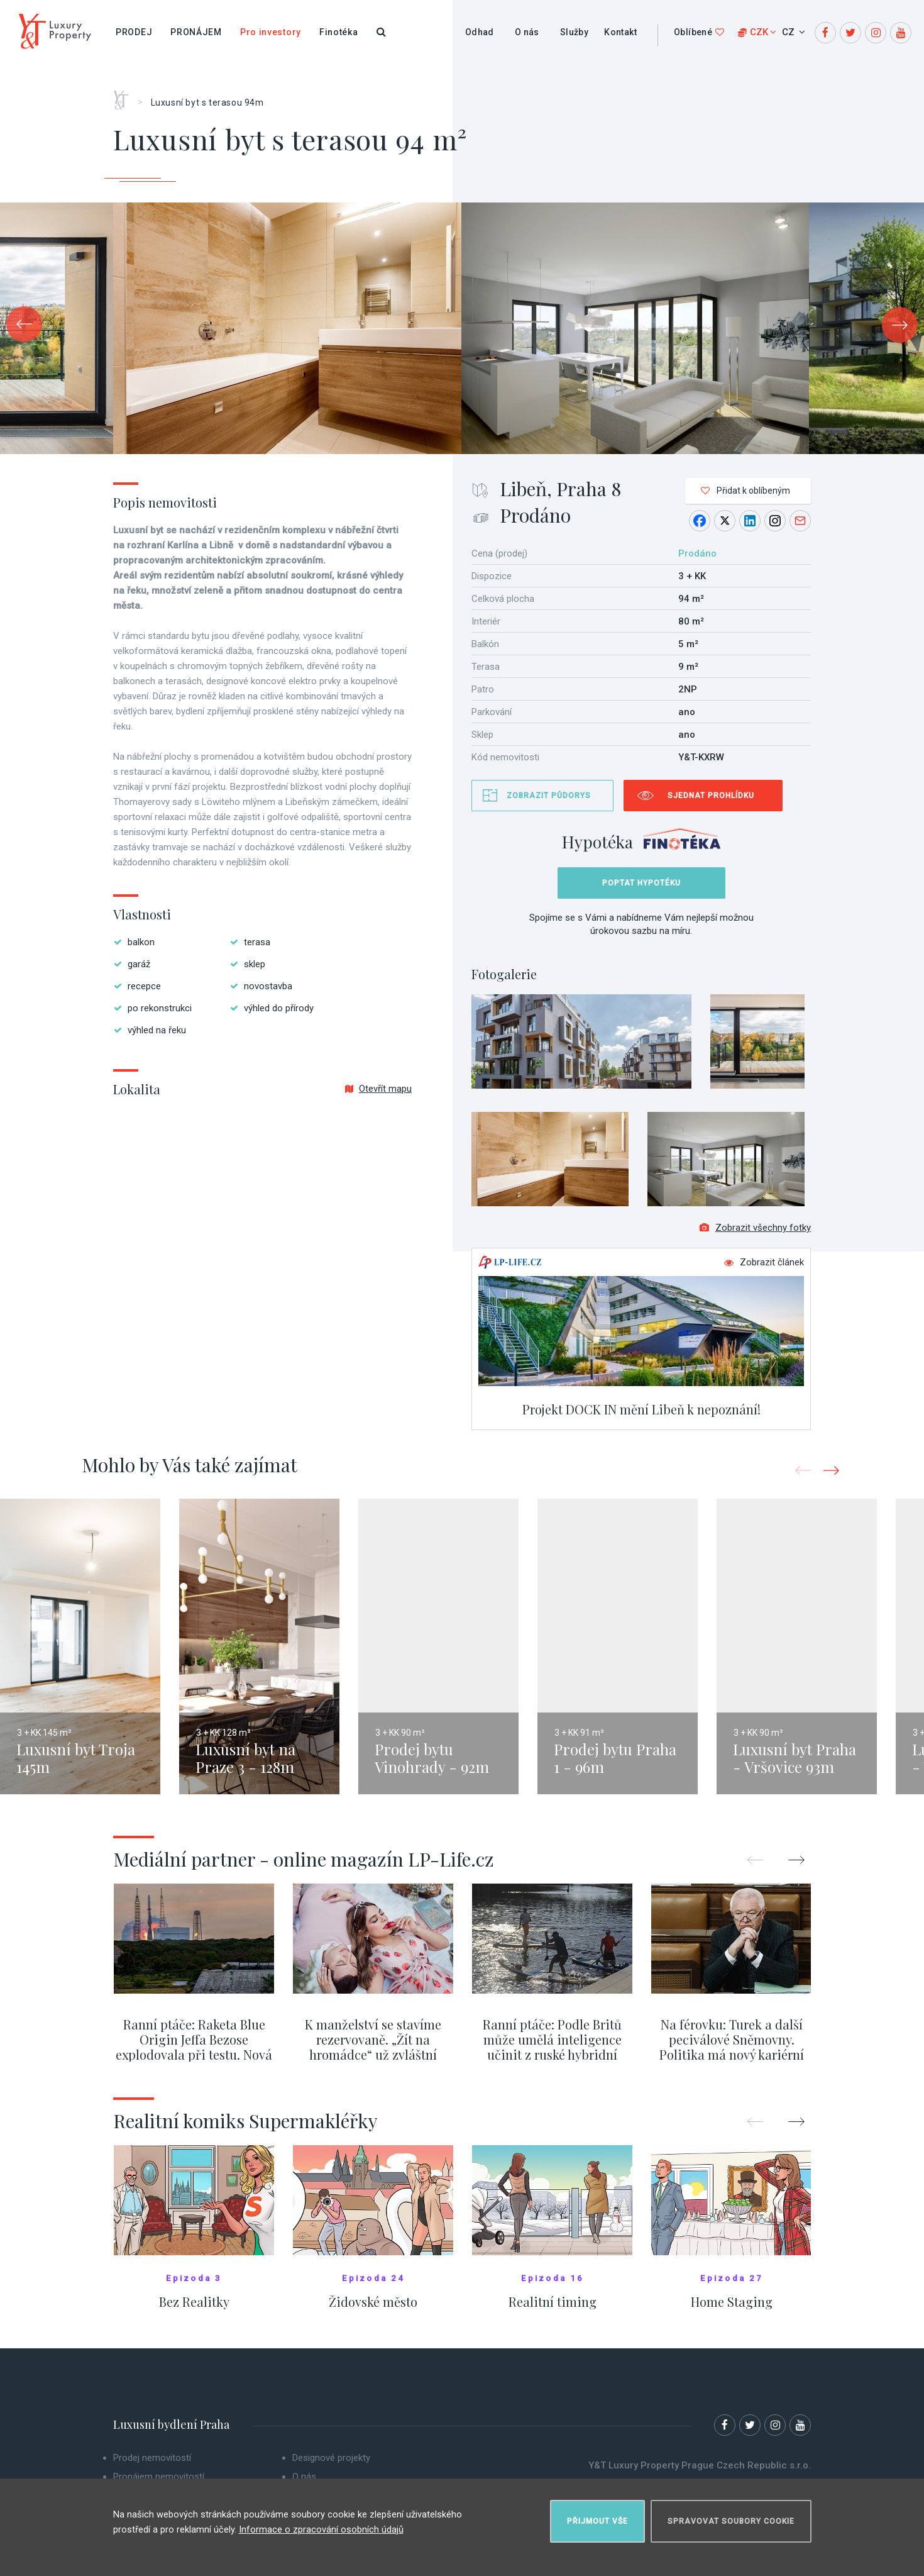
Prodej (134, 32)
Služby (574, 32)
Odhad (479, 32)
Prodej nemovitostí (152, 2464)
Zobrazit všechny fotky (755, 1234)
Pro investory (270, 32)
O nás (527, 32)
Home (125, 96)
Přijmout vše (597, 2516)
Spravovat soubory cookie (731, 2516)
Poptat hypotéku (641, 883)
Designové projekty (331, 2464)
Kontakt (620, 32)
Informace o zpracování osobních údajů (321, 2525)
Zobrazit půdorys (549, 795)
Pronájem (196, 32)
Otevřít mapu (378, 1088)
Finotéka (338, 32)
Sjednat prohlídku (711, 795)
